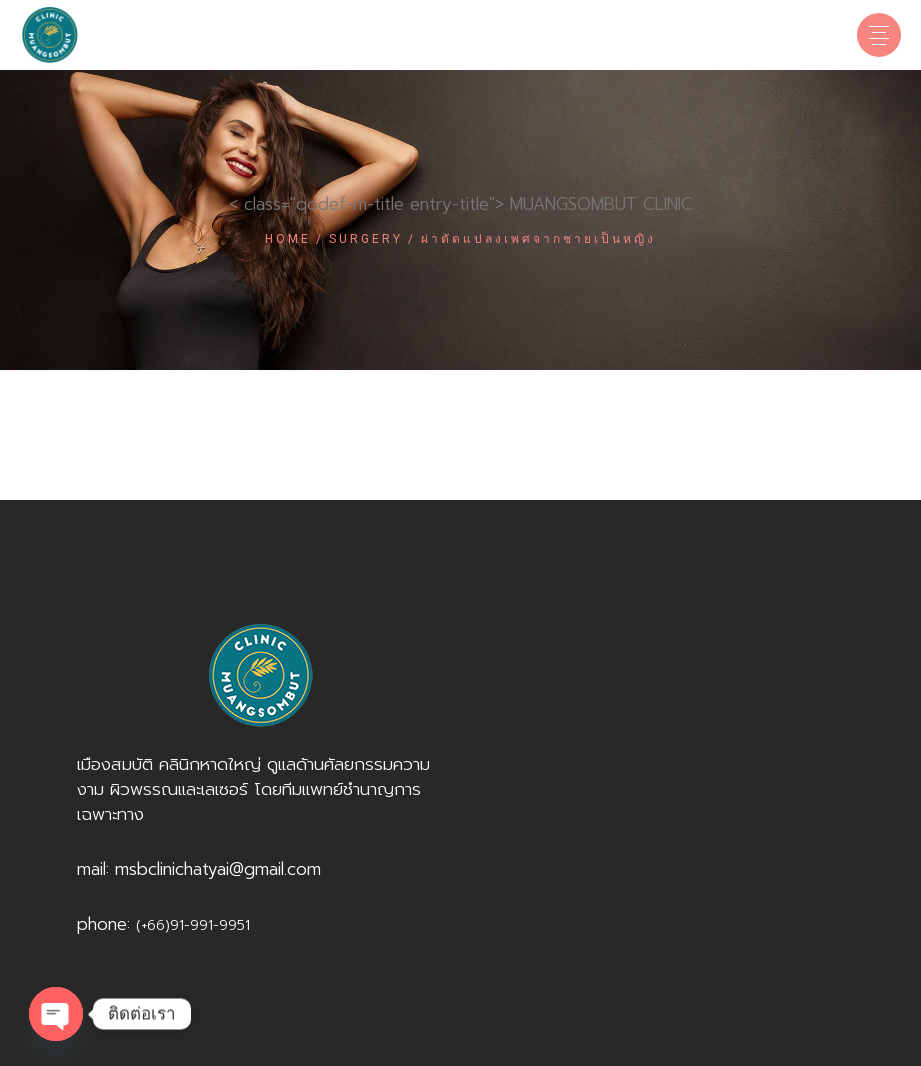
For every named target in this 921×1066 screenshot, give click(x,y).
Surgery (366, 239)
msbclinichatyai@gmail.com (218, 869)
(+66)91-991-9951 (193, 925)
